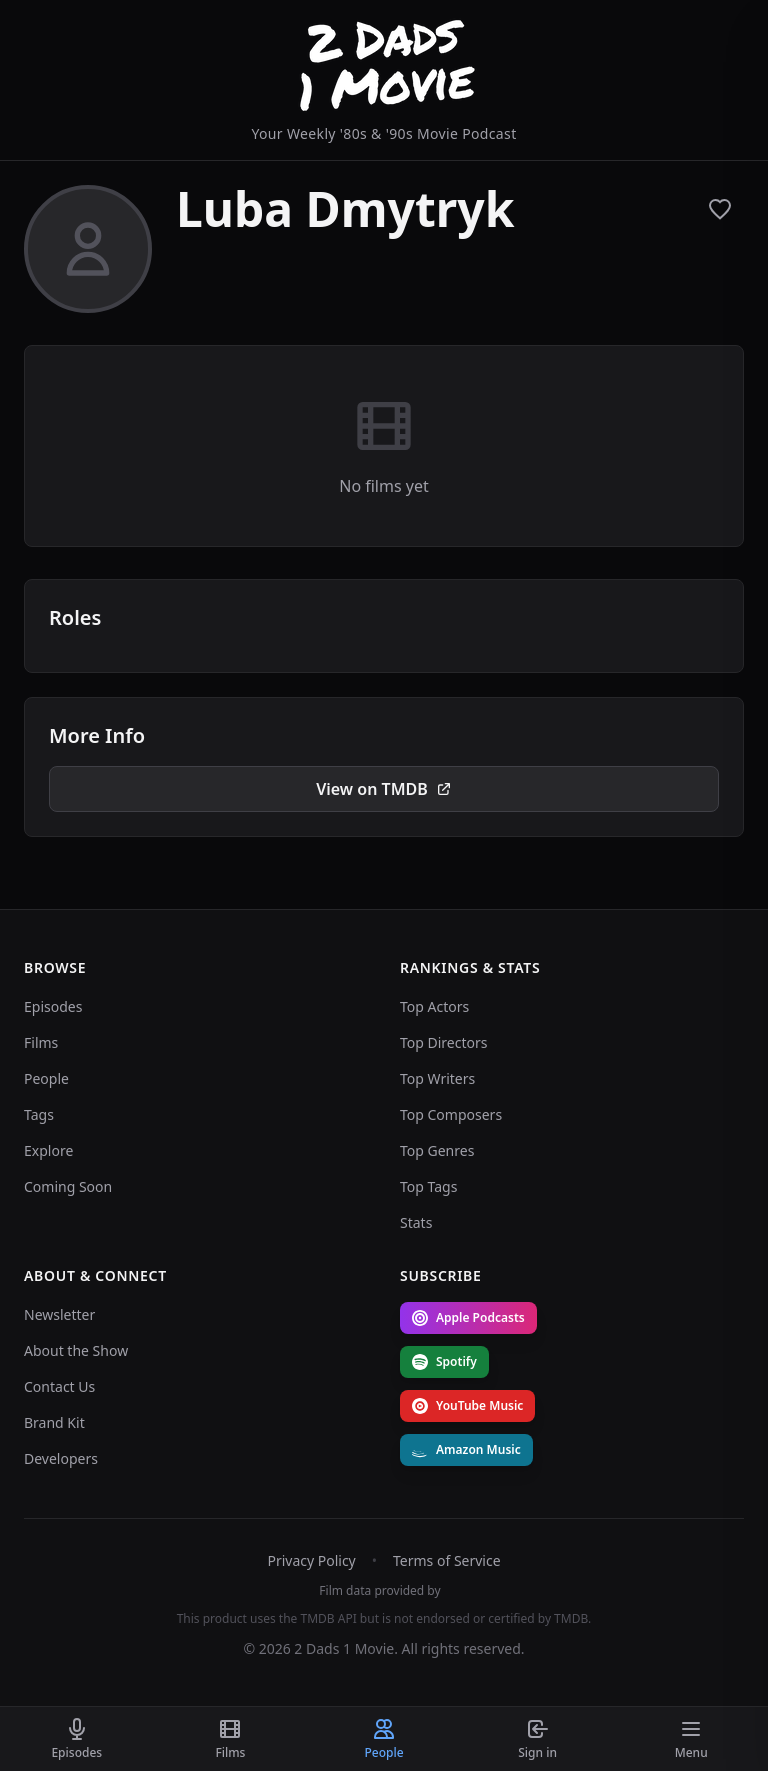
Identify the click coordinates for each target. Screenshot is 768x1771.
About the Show (76, 1350)
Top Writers (437, 1078)
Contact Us (59, 1386)
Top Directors (444, 1042)
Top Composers (451, 1114)
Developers (61, 1458)
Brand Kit (54, 1422)
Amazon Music (466, 1449)
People (46, 1078)
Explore (48, 1150)
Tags (39, 1114)
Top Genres (437, 1150)
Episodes (53, 1006)
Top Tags (428, 1186)
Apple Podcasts (468, 1317)
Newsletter (59, 1314)
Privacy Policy (311, 1560)
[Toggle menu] (691, 1739)
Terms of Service (447, 1560)
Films (41, 1042)
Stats (416, 1222)
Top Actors (434, 1006)
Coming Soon (68, 1186)
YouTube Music (467, 1405)
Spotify (444, 1361)
